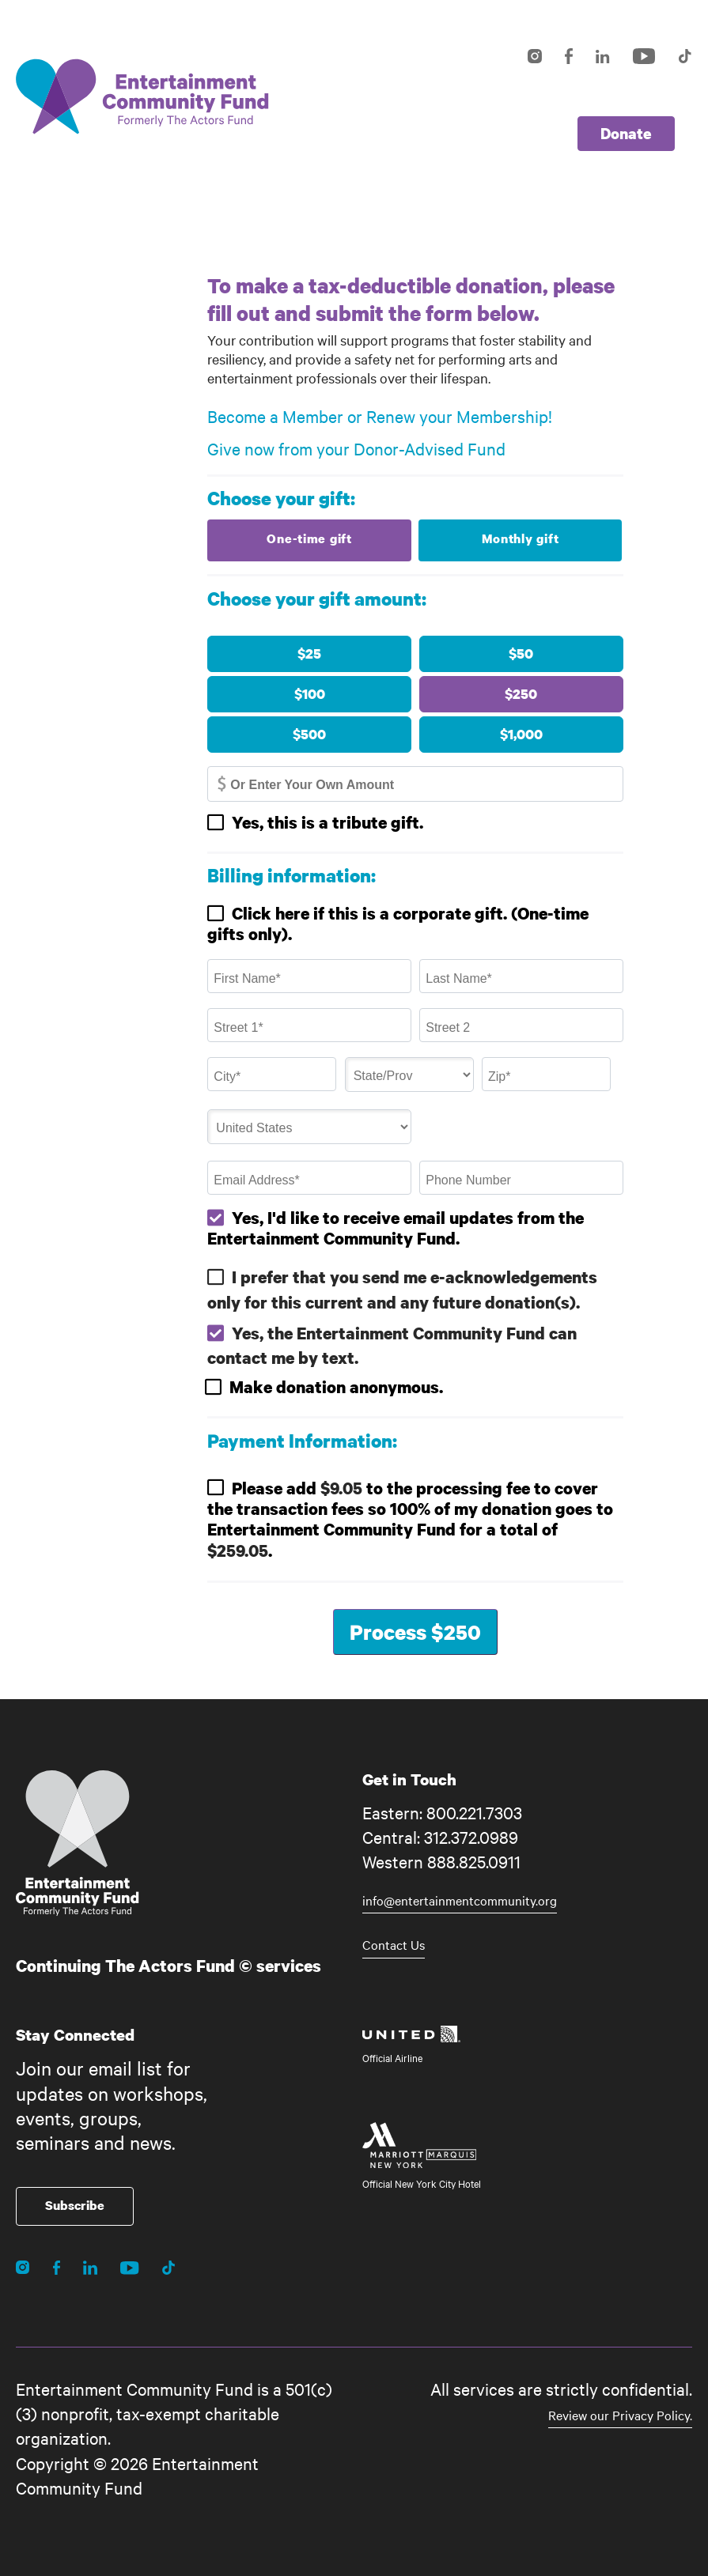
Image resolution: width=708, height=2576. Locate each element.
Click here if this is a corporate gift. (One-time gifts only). (398, 923)
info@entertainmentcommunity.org (459, 1900)
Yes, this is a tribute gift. (327, 822)
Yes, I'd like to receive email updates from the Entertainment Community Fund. (395, 1227)
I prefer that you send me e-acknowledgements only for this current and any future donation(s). (402, 1289)
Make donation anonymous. (336, 1387)
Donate (626, 133)
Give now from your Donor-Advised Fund (356, 448)
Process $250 (415, 1631)
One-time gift (309, 538)
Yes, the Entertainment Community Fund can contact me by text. (392, 1345)
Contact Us (393, 1944)
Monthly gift (520, 538)
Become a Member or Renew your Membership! (379, 416)
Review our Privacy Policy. (620, 2414)
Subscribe (74, 2205)
